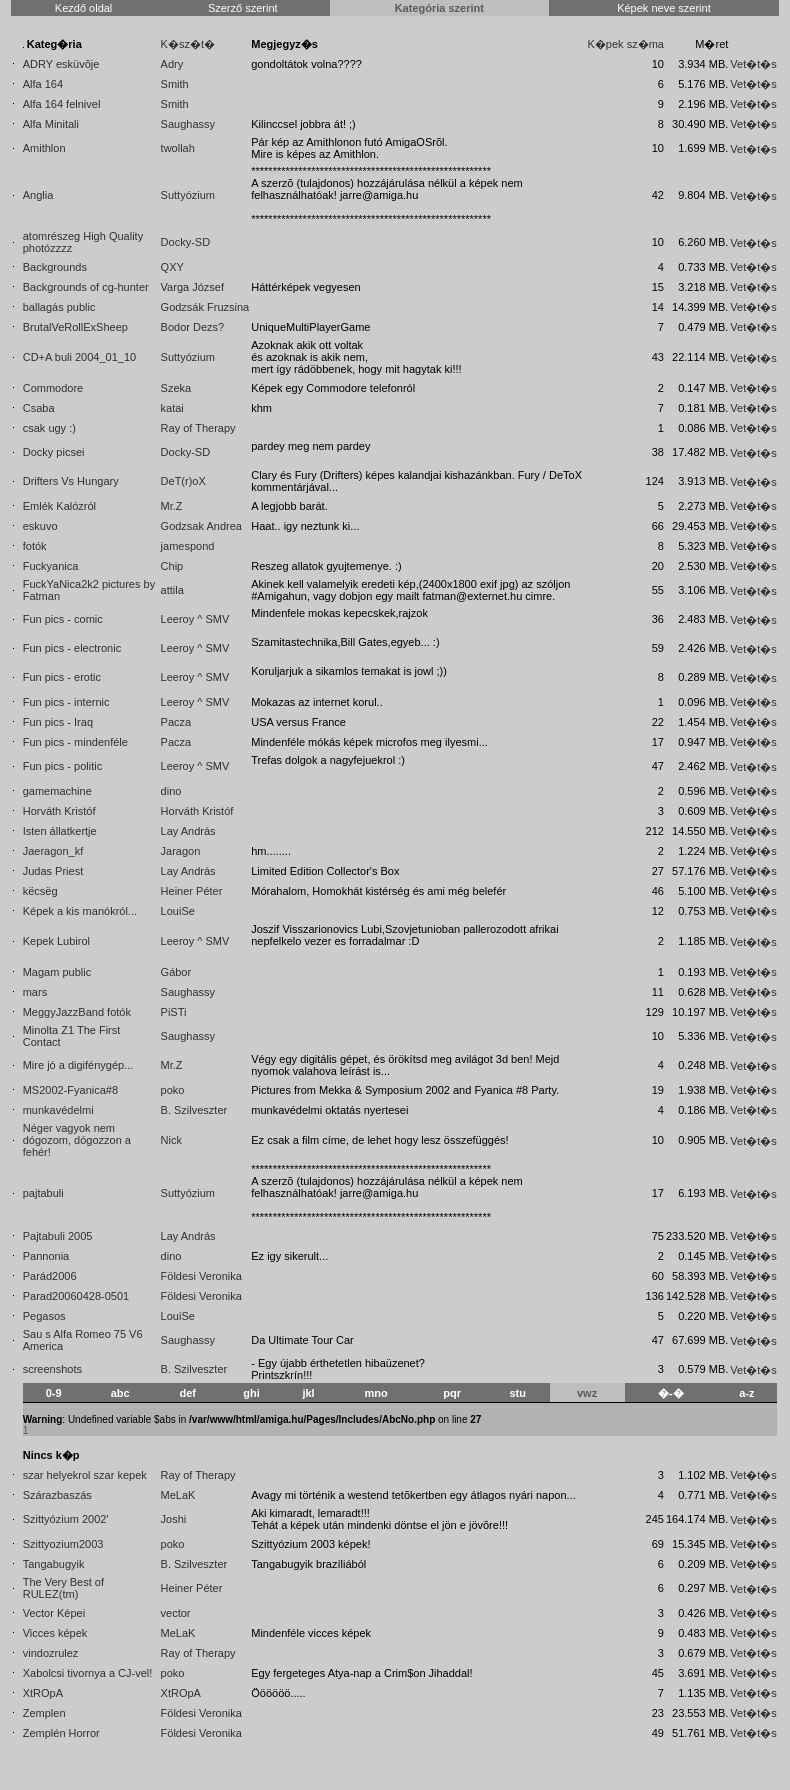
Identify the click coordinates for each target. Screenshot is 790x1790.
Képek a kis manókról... (80, 911)
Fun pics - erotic (62, 677)
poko (173, 1090)
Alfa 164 (43, 84)
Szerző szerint (243, 8)
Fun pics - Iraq (58, 722)
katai (172, 408)
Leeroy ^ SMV (195, 619)
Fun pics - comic (63, 619)
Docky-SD (186, 242)
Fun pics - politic (62, 766)
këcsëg (40, 891)
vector (176, 1613)
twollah (178, 148)
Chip (172, 566)
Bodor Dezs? (193, 327)
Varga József (192, 287)
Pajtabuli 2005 (58, 1236)
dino (171, 791)
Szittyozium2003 (63, 1544)
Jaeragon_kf (53, 851)
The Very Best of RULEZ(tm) (63, 1588)
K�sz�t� (188, 44)
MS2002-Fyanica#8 (70, 1090)
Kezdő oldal (84, 8)
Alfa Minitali (51, 124)
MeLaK (178, 1495)
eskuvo (40, 526)
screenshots (52, 1369)
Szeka (176, 388)
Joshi (174, 1519)
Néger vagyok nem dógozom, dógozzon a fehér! (77, 1140)
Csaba (39, 408)
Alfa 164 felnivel (62, 104)
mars (35, 992)
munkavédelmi (58, 1110)
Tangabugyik (54, 1564)
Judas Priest (53, 871)
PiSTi (174, 1012)
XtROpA (43, 1693)
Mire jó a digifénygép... (78, 1065)
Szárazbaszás (57, 1495)
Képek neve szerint (664, 8)
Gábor (176, 972)
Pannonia (46, 1256)
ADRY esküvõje (61, 64)
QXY (172, 267)
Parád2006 (50, 1276)
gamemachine (57, 791)
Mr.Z (172, 506)
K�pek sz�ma (626, 44)
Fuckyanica (51, 566)
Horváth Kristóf (59, 811)
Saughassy (188, 124)
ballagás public (59, 307)
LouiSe (178, 911)
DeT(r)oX (183, 481)
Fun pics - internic (66, 702)
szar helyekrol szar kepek (85, 1475)
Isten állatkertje (60, 831)
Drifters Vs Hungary (71, 481)
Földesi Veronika (201, 1276)
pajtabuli (43, 1193)
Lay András (188, 831)
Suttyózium (188, 195)
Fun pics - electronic (72, 648)
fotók (35, 546)
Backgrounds (55, 267)
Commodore (53, 388)
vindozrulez (51, 1653)
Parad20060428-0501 (76, 1296)
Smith (175, 84)
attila (172, 590)
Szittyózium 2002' (66, 1519)
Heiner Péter (192, 891)
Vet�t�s (753, 64)
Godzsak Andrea (201, 526)
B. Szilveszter (194, 1110)
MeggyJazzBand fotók (77, 1012)
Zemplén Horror (61, 1733)
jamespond (188, 546)
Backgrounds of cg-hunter (86, 287)
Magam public (57, 972)
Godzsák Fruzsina (205, 307)
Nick (171, 1140)
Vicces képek (55, 1633)
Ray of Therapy (198, 428)
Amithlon (44, 148)
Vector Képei (54, 1613)
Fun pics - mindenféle (75, 742)
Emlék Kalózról (59, 506)
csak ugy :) (49, 428)
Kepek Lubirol (56, 941)
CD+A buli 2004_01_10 (79, 357)
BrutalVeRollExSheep (75, 327)
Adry (172, 64)
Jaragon (181, 851)
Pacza (176, 722)
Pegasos (44, 1316)
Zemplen (44, 1713)
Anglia (38, 195)
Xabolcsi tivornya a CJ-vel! (88, 1673)
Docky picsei (54, 452)
